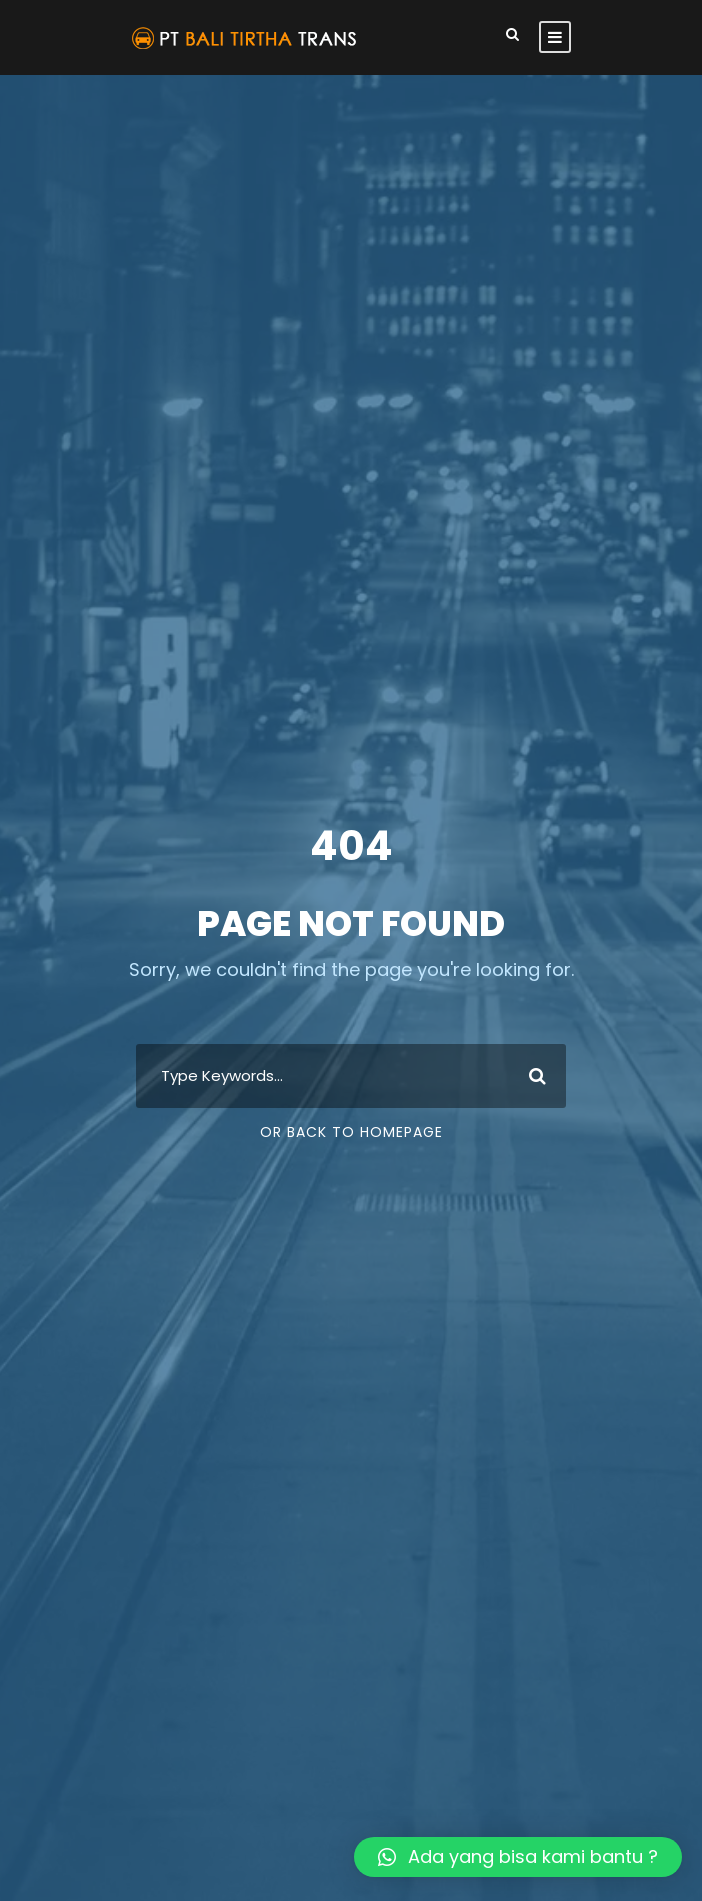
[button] (518, 1857)
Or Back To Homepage (351, 1132)
